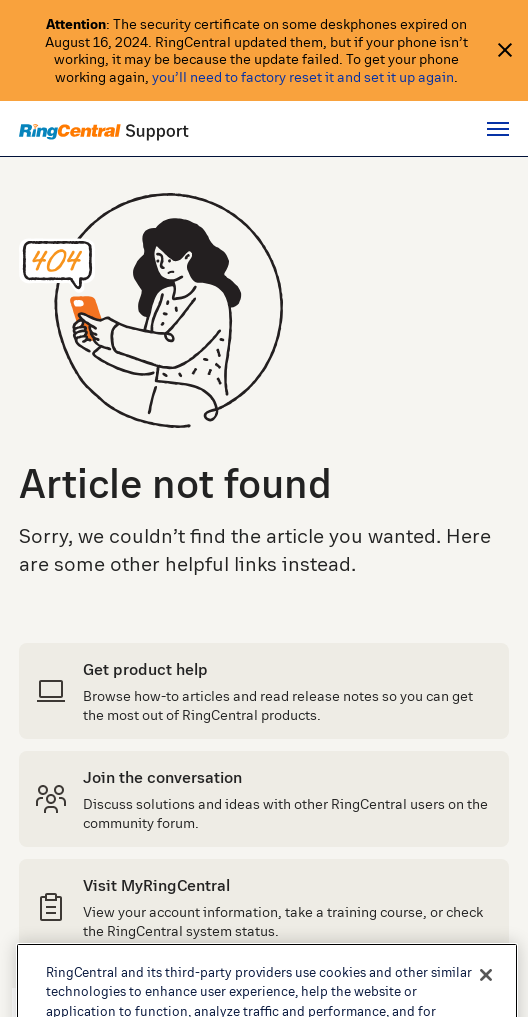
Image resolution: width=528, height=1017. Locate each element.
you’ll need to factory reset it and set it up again (303, 76)
